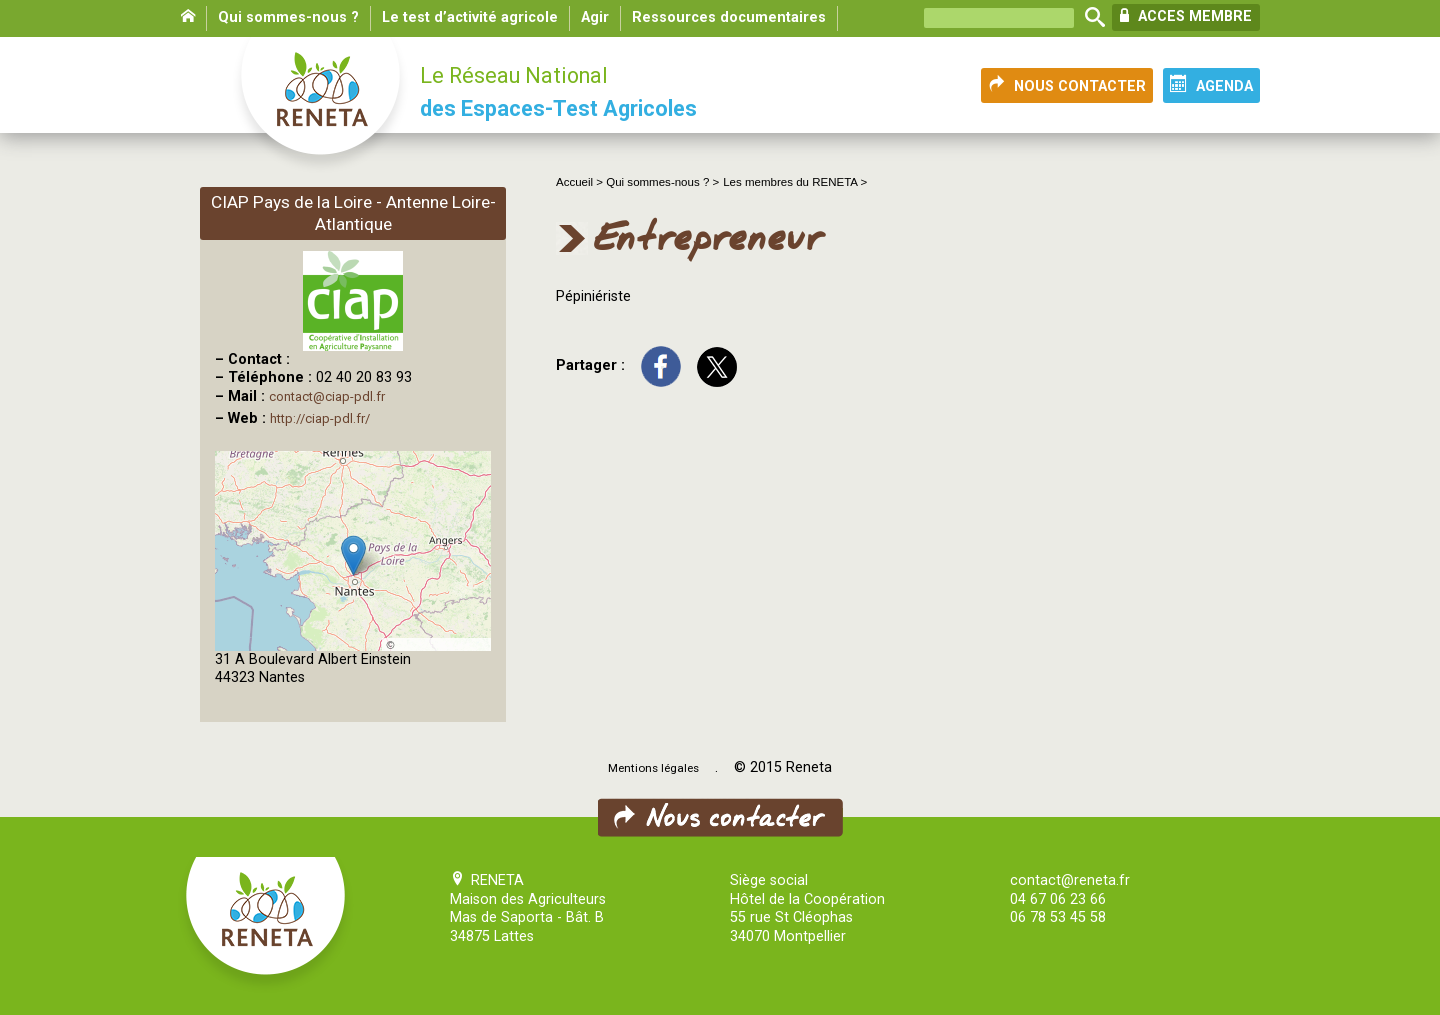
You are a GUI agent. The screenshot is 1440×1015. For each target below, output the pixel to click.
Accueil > (581, 182)
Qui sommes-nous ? (288, 17)
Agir (595, 17)
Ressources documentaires (729, 17)
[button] (353, 555)
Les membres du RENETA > (795, 182)
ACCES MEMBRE (1186, 16)
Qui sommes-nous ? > (662, 182)
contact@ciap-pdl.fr (327, 396)
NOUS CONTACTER (1067, 85)
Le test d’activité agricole (470, 17)
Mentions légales (653, 768)
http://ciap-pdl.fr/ (320, 418)
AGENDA (1211, 85)
